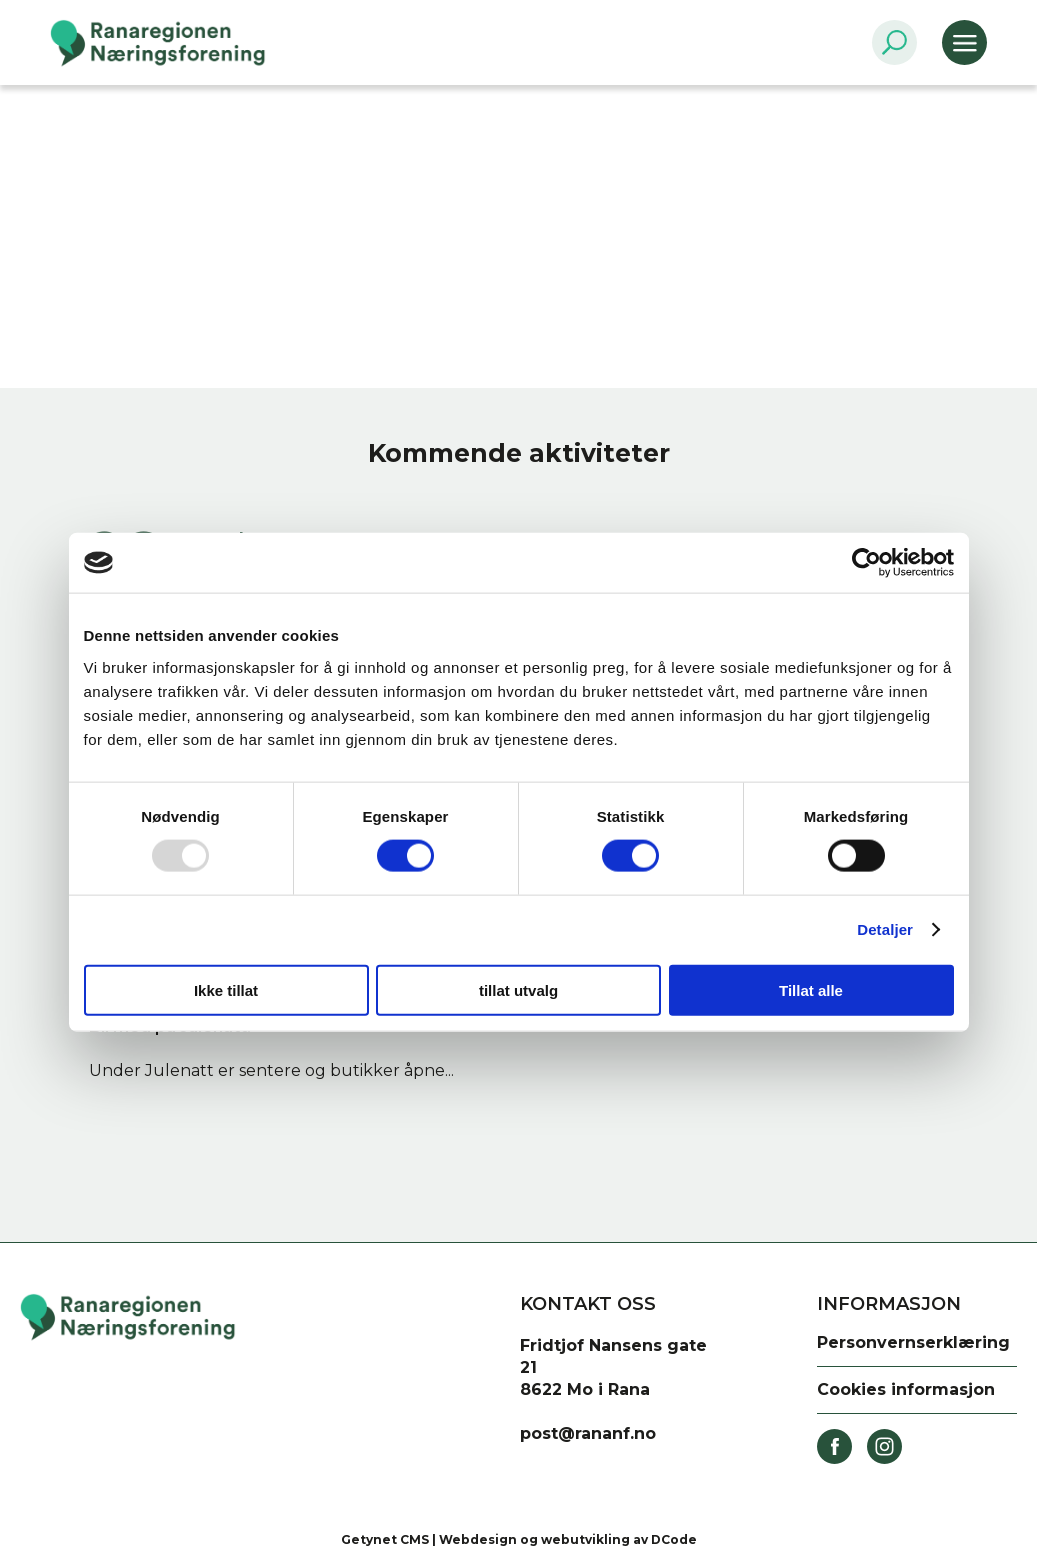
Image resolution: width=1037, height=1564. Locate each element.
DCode (674, 1539)
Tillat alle (811, 989)
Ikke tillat (226, 989)
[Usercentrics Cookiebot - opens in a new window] (866, 563)
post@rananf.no (588, 1433)
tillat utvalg (518, 989)
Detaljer (885, 929)
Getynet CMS (385, 1539)
